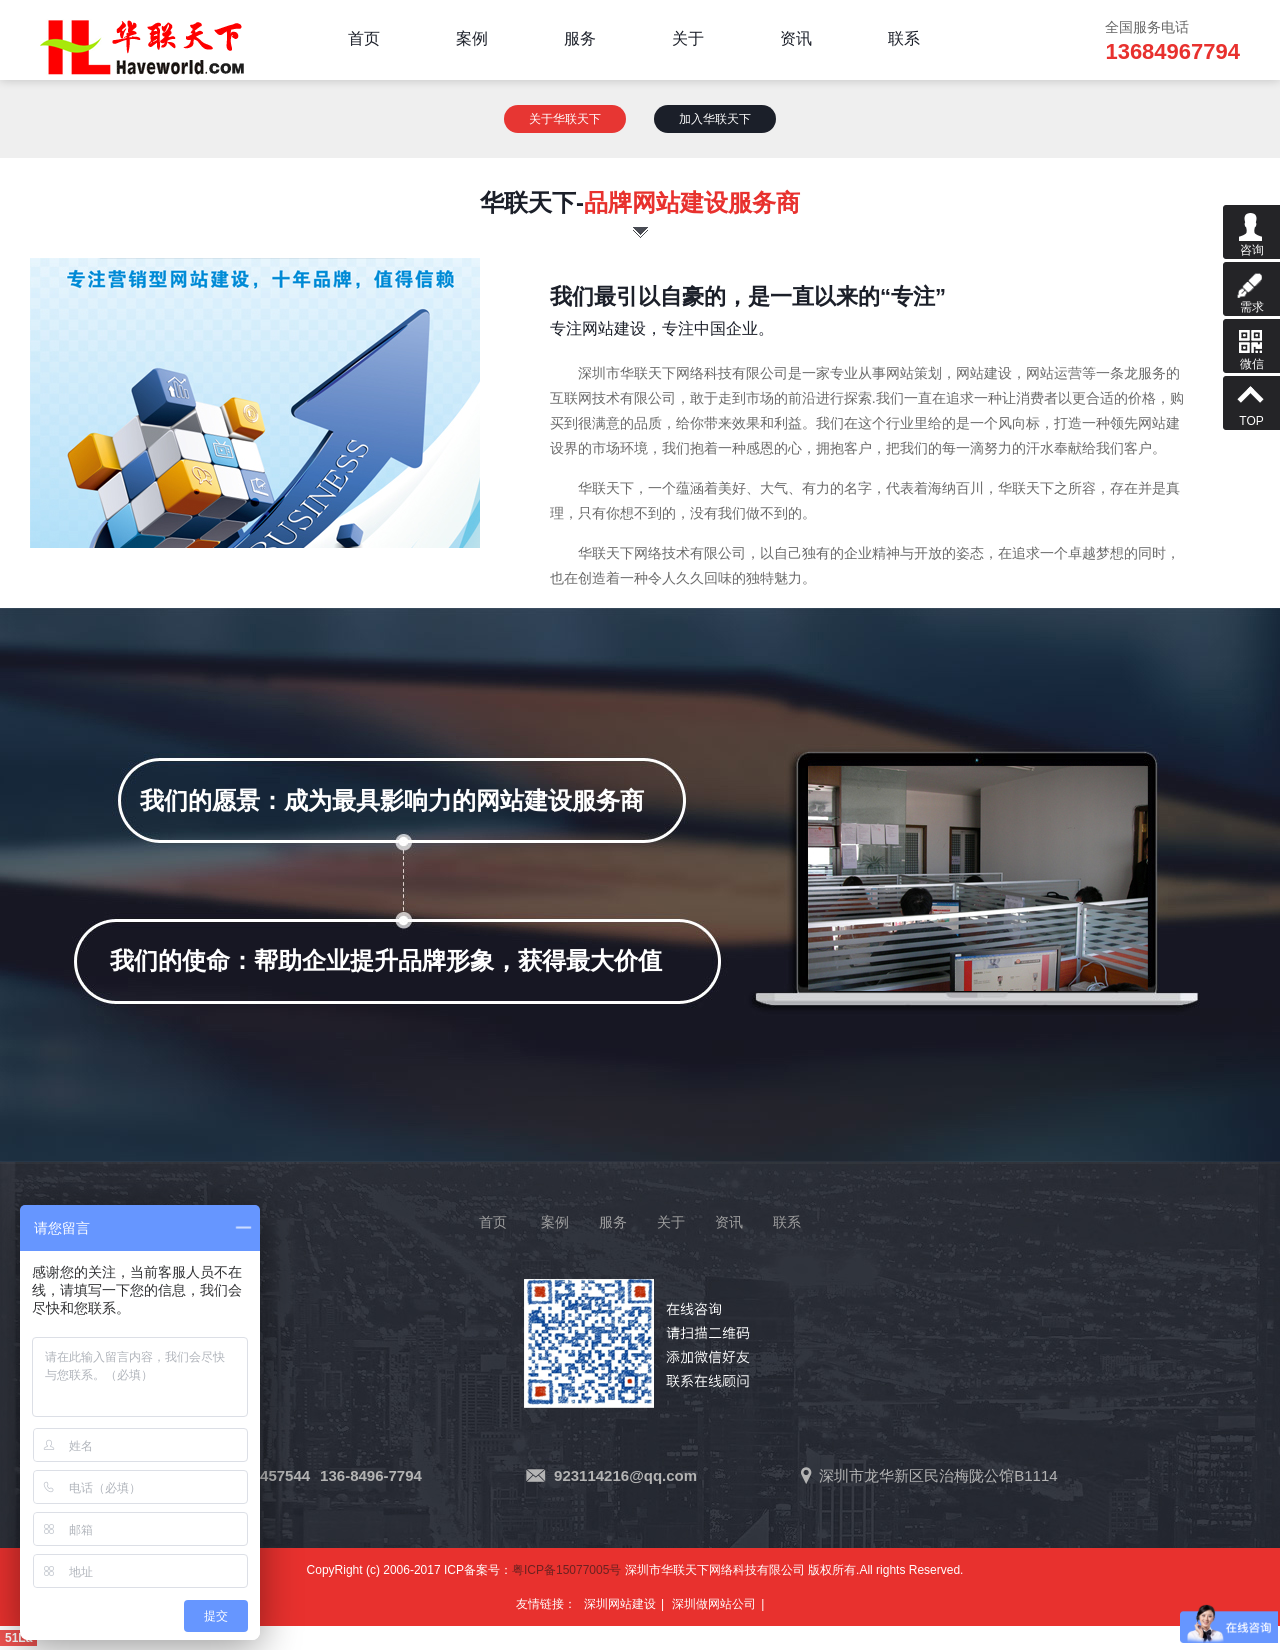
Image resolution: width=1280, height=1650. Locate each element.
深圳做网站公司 (714, 1604)
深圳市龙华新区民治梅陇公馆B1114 (938, 1475)
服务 (613, 1222)
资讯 (729, 1222)
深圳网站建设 (620, 1604)
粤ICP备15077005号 (566, 1570)
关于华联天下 (565, 119)
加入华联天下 (715, 119)
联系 (787, 1222)
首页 (493, 1222)
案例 (555, 1222)
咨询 (1251, 231)
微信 (1251, 345)
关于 (671, 1222)
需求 (1251, 288)
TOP (1251, 402)
